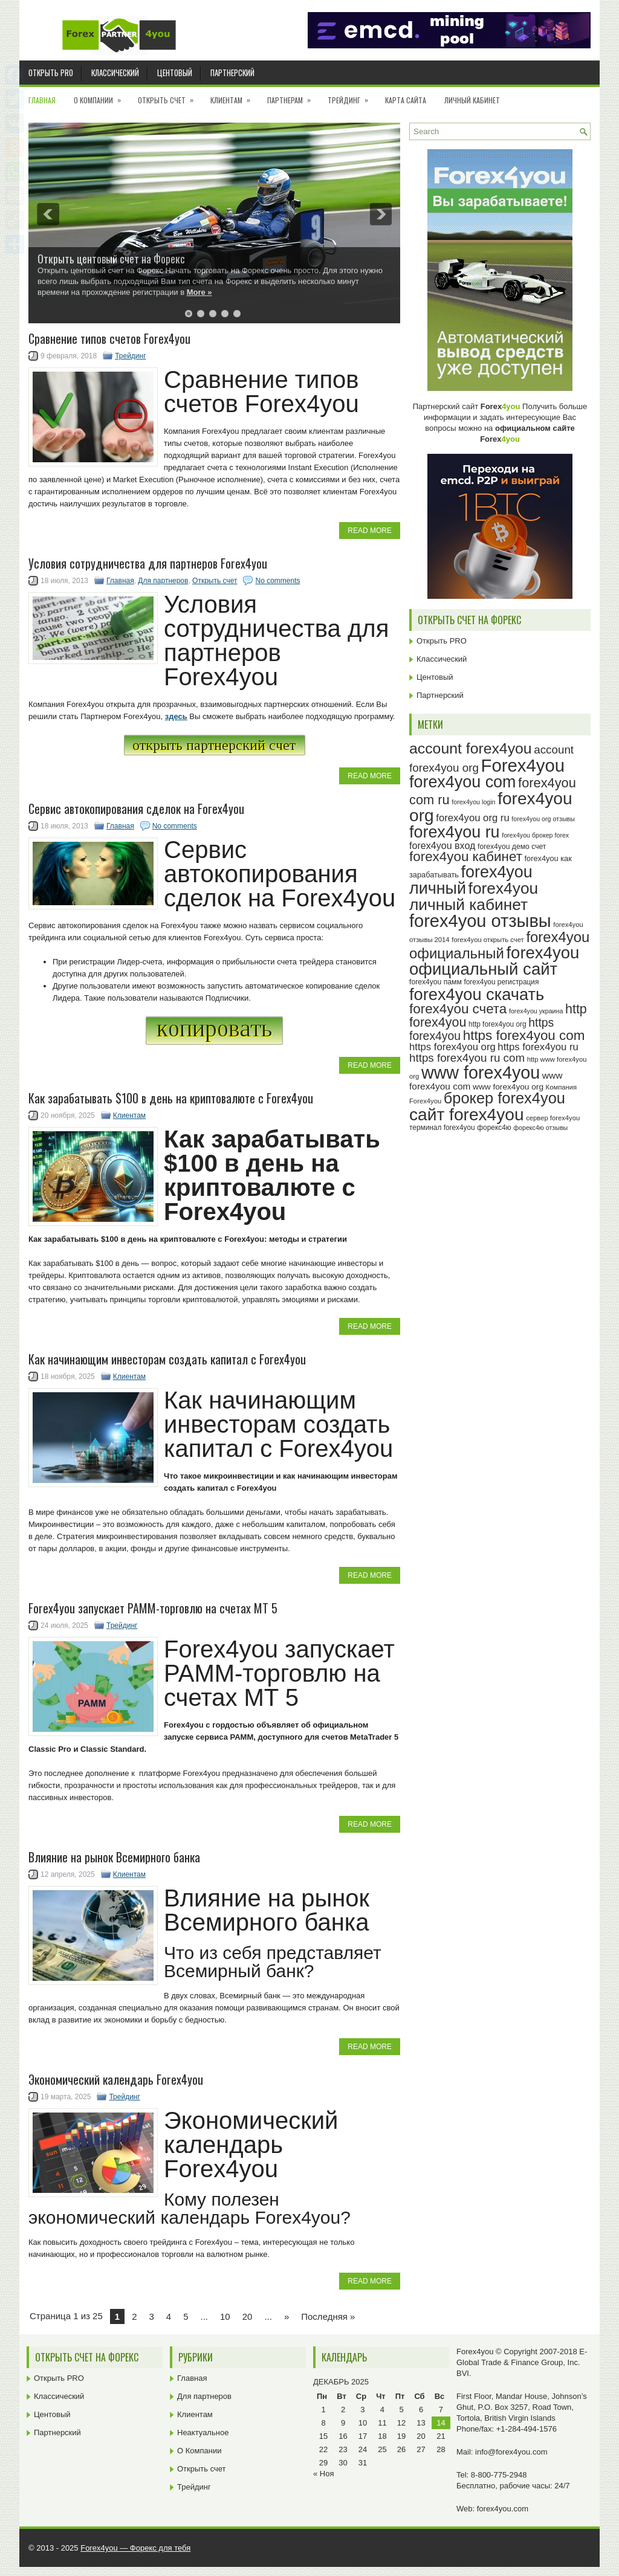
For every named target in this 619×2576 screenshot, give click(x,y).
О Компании (101, 96)
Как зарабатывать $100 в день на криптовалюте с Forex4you (170, 1098)
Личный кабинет (472, 100)
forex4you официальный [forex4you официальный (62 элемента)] (499, 945)
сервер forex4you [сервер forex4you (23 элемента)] (553, 1118)
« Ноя (323, 2473)
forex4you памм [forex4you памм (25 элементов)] (435, 982)
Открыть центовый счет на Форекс (111, 258)
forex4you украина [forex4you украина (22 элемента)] (536, 1011)
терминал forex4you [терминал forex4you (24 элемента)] (442, 1127)
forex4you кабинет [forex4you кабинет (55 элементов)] (465, 856)
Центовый (174, 72)
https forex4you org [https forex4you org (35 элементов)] (452, 1047)
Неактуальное (202, 2432)
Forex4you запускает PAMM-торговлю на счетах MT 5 (152, 1608)
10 (225, 2316)
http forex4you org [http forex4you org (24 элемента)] (497, 1024)
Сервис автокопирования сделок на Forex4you (136, 808)
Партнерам (293, 96)
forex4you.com (502, 2508)
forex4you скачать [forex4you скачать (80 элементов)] (476, 994)
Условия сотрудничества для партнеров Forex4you (147, 563)
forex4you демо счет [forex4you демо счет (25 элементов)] (512, 846)
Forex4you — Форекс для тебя (135, 2547)
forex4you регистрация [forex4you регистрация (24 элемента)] (501, 982)
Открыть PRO (50, 72)
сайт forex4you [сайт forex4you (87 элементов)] (466, 1114)
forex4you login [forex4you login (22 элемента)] (473, 801)
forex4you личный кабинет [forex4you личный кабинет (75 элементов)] (473, 896)
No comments (277, 580)
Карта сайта (405, 100)
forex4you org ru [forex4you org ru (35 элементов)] (472, 818)
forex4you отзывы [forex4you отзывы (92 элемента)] (480, 921)
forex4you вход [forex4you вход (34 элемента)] (442, 845)
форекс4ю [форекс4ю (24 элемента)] (494, 1127)
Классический (115, 72)
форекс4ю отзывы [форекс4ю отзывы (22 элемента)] (540, 1127)
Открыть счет (169, 96)
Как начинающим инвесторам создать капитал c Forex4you (167, 1359)
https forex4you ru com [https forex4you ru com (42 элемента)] (467, 1057)
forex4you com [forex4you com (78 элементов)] (462, 782)
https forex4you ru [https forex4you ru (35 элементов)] (537, 1047)
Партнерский (232, 72)
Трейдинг (352, 96)
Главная (42, 100)
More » (199, 292)
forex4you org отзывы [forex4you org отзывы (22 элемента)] (543, 818)
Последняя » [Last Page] (328, 2316)
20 (247, 2316)
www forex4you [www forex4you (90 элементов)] (480, 1072)
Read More (370, 530)
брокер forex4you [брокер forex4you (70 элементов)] (504, 1097)
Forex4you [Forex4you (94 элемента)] (523, 765)
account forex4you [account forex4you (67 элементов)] (470, 748)
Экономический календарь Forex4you (115, 2079)
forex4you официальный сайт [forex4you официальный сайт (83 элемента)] (494, 961)
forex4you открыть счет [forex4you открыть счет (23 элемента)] (488, 939)
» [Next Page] (286, 2316)
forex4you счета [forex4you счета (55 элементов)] (458, 1008)
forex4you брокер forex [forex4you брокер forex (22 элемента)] (535, 835)
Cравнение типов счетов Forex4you (109, 338)
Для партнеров (163, 580)
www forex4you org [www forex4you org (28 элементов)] (508, 1086)
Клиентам (234, 96)
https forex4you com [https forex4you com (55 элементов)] (524, 1035)
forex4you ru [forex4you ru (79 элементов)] (454, 832)
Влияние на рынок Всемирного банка (114, 1857)
